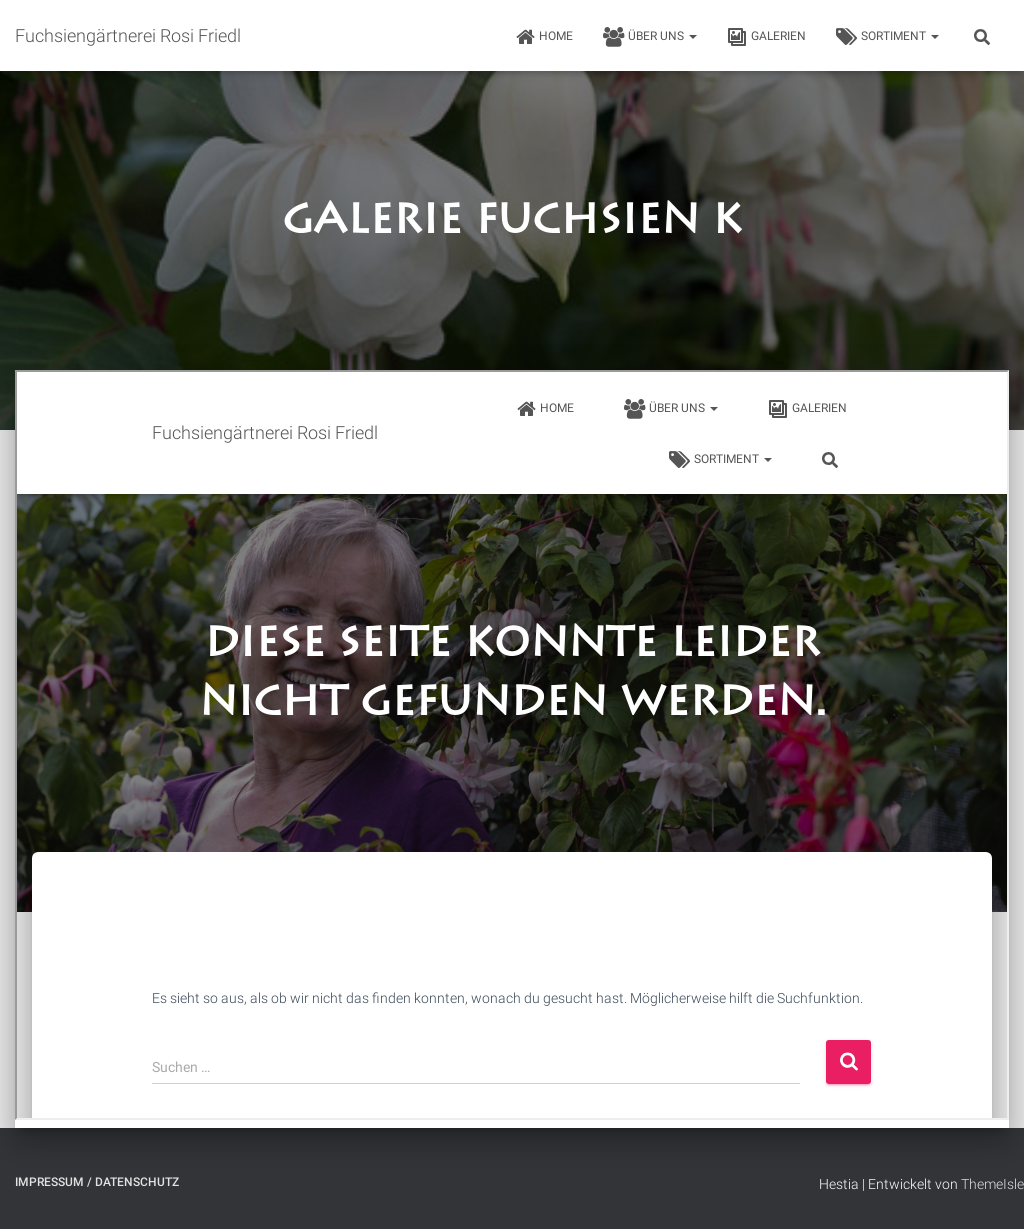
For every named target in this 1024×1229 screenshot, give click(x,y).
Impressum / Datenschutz (97, 1182)
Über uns (650, 37)
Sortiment (887, 37)
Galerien (766, 37)
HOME (544, 37)
